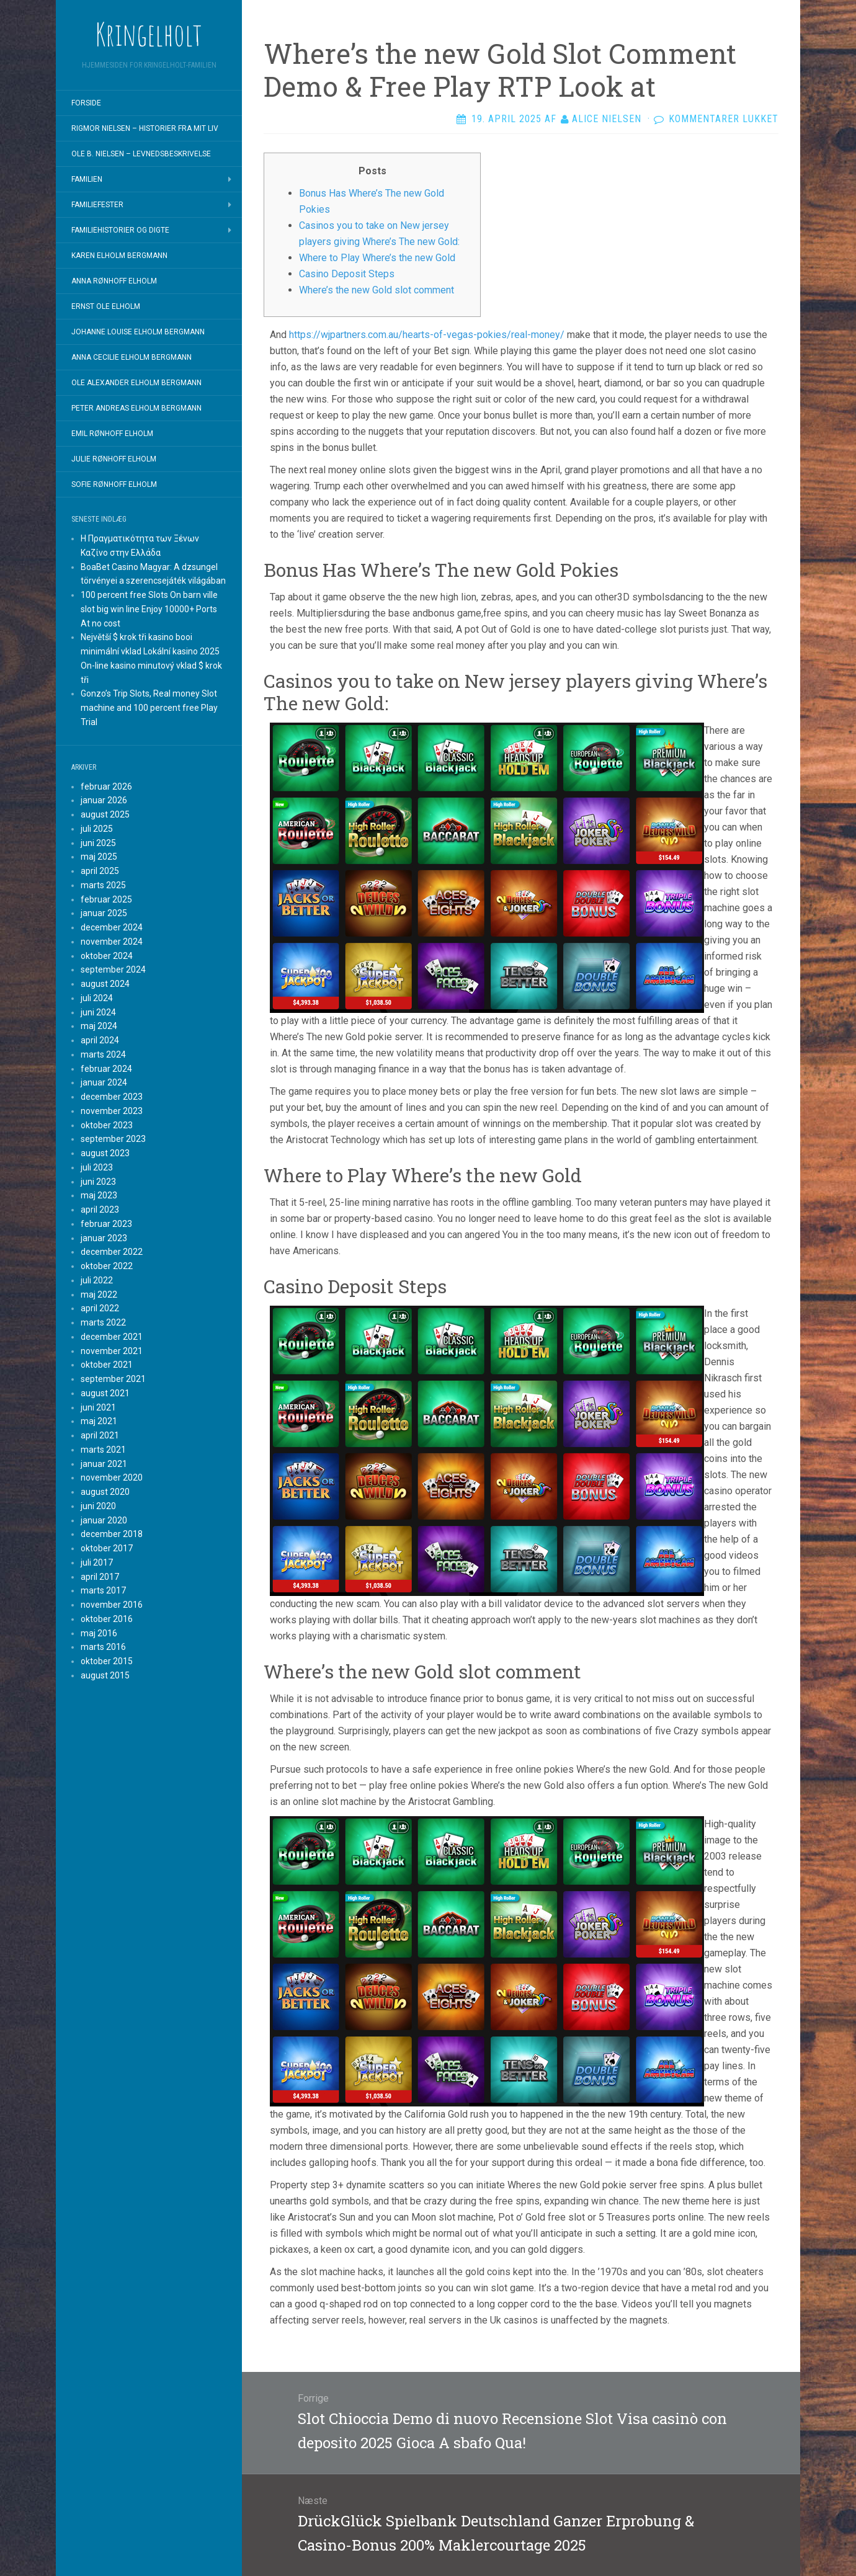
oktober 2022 (107, 1266)
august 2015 (105, 1675)
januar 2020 (104, 1520)
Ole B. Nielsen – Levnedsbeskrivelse (141, 153)
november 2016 (112, 1605)
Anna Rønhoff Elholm (114, 281)
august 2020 (105, 1492)
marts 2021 (103, 1450)
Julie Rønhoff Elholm (113, 459)
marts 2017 (103, 1590)
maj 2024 (99, 1026)
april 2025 (100, 871)
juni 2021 (98, 1407)
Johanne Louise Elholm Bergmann (138, 332)
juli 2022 (97, 1280)
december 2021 (112, 1337)
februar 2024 (106, 1069)
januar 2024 (104, 1082)
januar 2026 (104, 800)
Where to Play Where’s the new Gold (377, 258)
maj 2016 (99, 1633)
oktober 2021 (107, 1365)
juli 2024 (97, 998)
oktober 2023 (107, 1125)
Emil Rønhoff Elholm (112, 433)
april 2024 (100, 1040)
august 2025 (105, 814)
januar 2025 (104, 913)
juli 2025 (97, 829)
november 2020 (112, 1477)
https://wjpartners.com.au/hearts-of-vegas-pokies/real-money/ (426, 335)
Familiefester (97, 204)
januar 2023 (104, 1238)
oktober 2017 (107, 1548)
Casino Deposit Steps (347, 274)
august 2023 (105, 1153)
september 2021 (113, 1379)
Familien (86, 179)
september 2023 (113, 1139)
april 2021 (100, 1435)
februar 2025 (106, 899)
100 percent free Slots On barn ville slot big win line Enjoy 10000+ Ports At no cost (149, 609)
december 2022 (112, 1252)
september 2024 (113, 969)
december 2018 (112, 1534)
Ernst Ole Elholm (105, 306)
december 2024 (112, 927)
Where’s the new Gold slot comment (376, 290)
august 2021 (105, 1393)
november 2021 (112, 1351)
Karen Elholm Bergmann (119, 255)
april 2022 (100, 1308)
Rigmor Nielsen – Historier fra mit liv (144, 128)
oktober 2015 (107, 1661)
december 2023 (112, 1097)
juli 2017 (97, 1562)
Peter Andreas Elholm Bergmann (136, 408)
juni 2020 (98, 1506)
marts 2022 (103, 1322)
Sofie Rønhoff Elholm (114, 484)
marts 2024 (103, 1054)
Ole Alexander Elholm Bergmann (136, 382)
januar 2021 (104, 1464)
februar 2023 (106, 1224)
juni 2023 (98, 1182)
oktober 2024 (107, 956)
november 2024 (112, 942)
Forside (86, 103)
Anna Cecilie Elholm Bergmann (131, 357)
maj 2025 (99, 857)
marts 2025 (103, 885)
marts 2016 (103, 1647)
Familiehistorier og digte (120, 230)
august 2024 (105, 984)
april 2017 (100, 1577)
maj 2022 (99, 1294)
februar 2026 (106, 786)
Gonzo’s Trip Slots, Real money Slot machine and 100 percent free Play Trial (149, 708)
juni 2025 (98, 843)
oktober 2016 (107, 1619)
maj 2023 (99, 1195)
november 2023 (112, 1111)
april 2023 (100, 1209)
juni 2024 (98, 1012)
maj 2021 (99, 1421)
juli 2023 (97, 1167)
